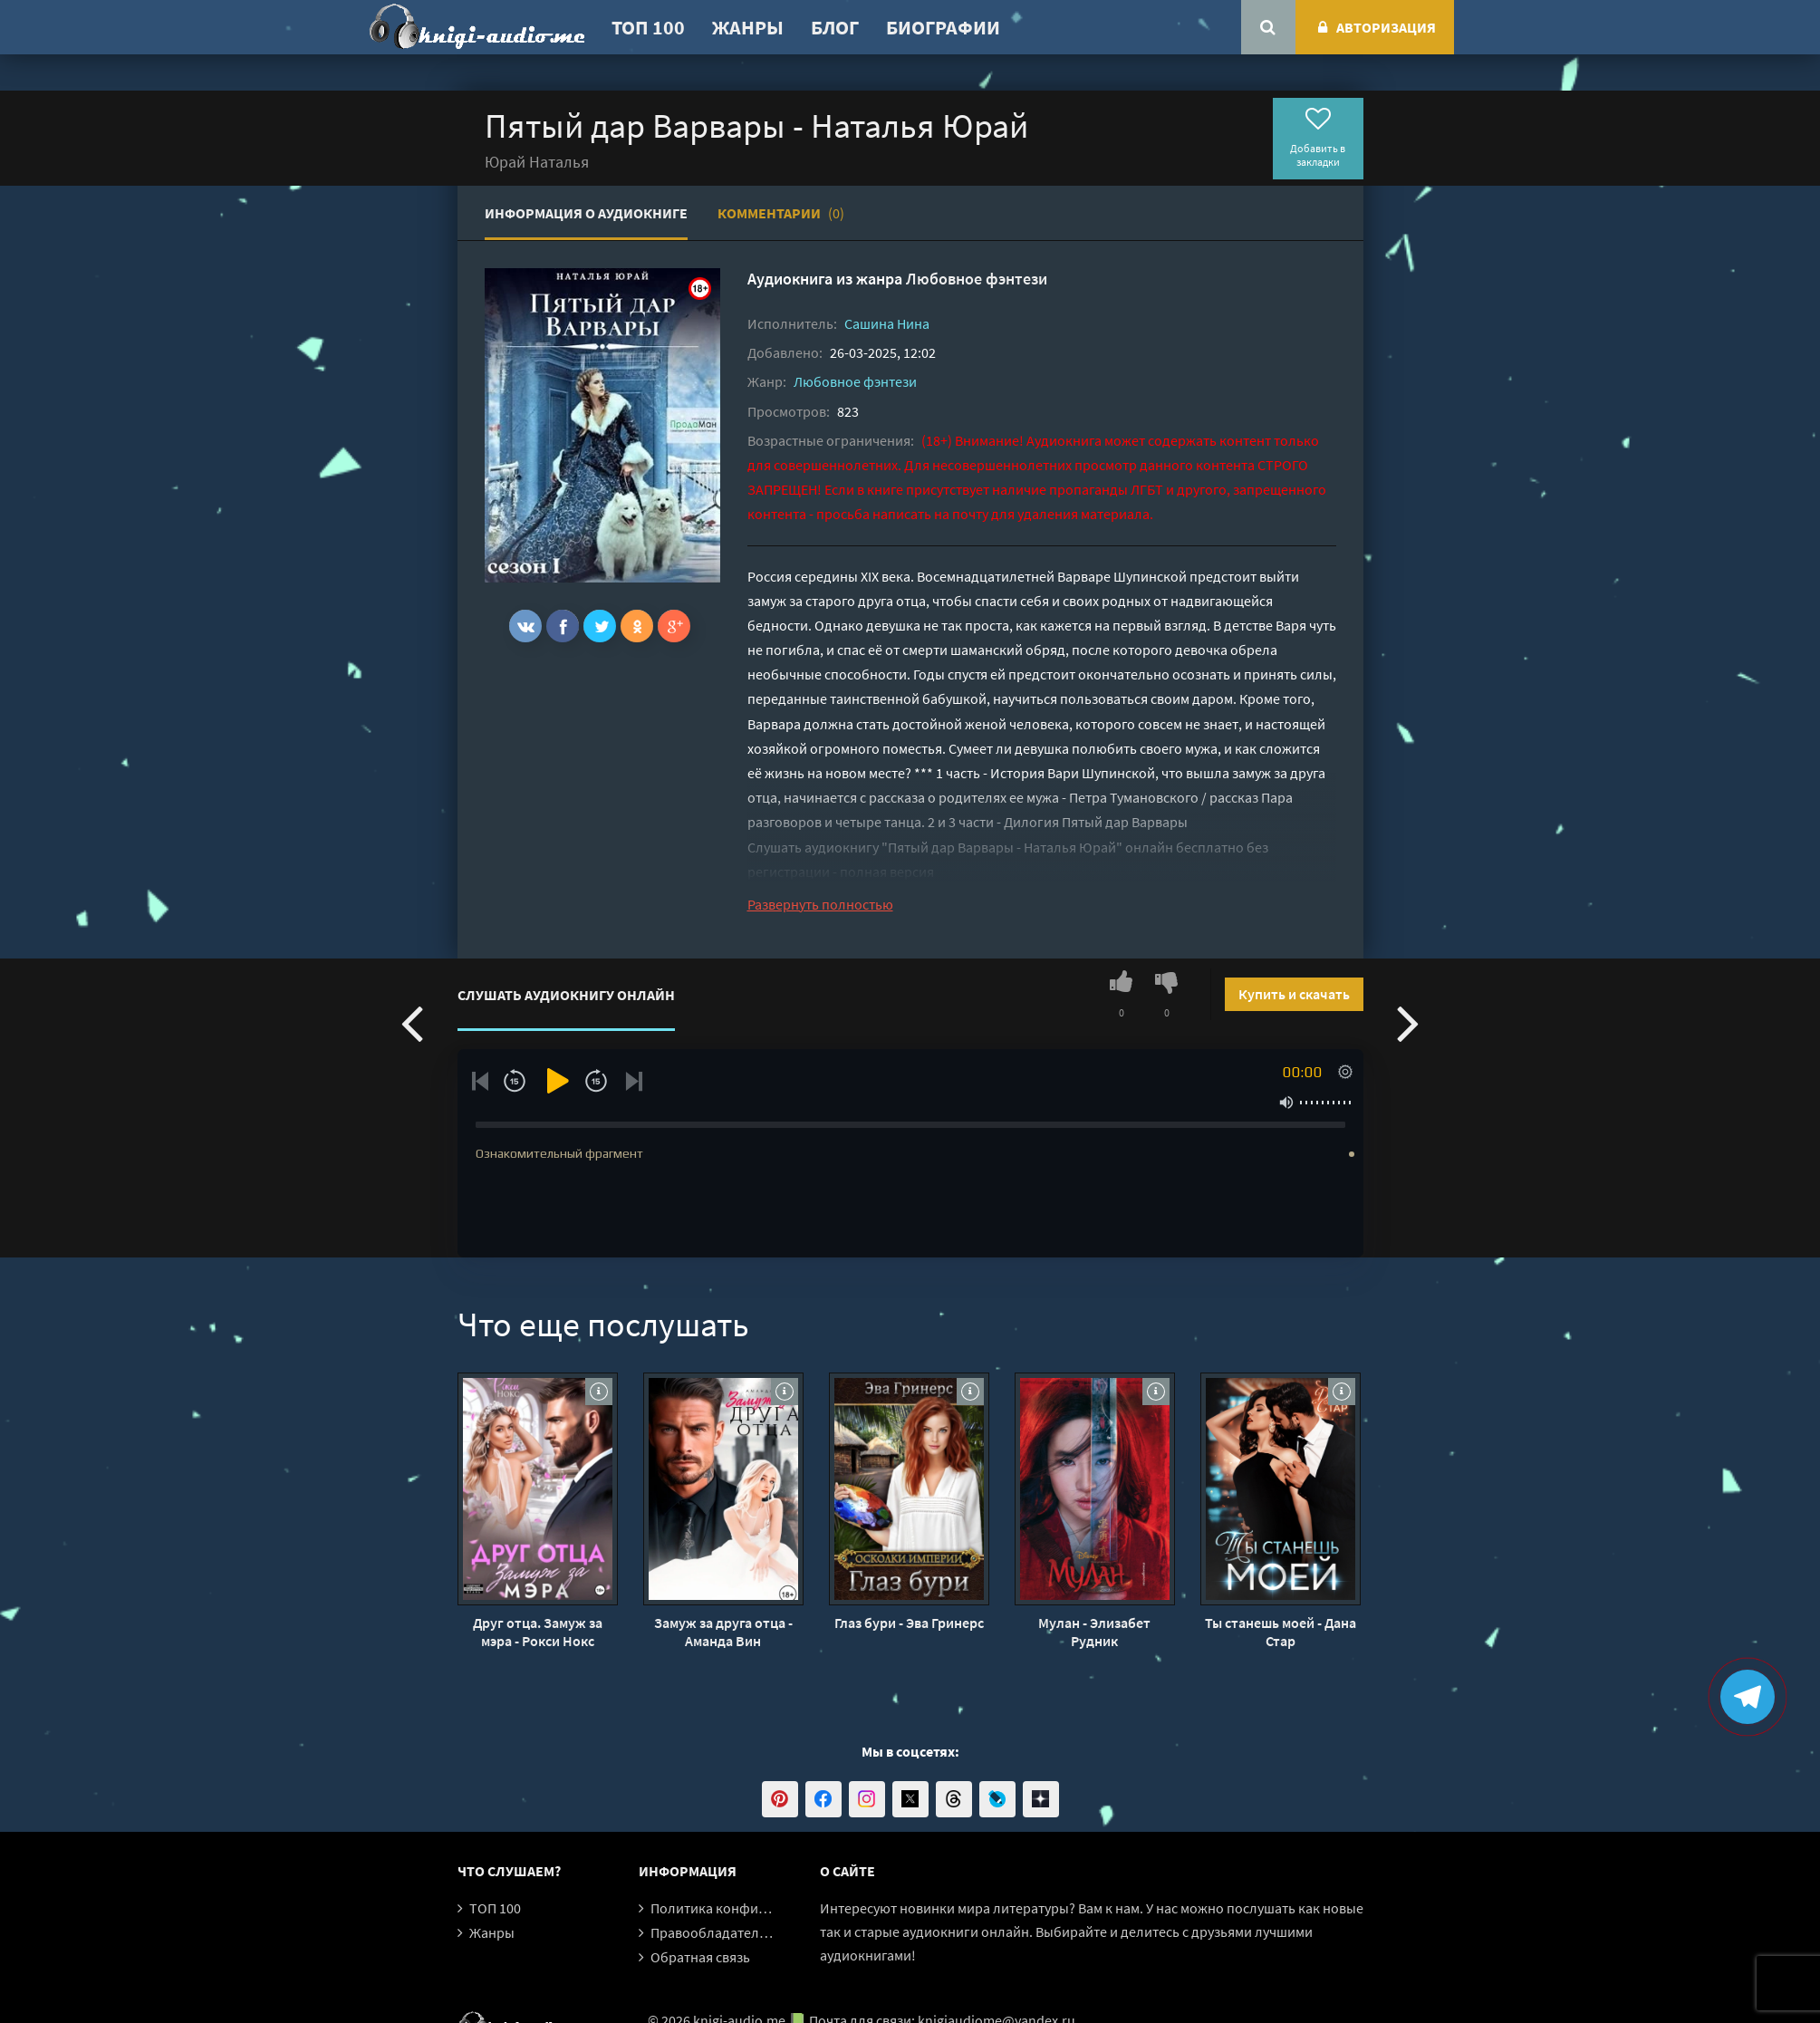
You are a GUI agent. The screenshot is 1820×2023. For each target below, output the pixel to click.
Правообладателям (712, 1932)
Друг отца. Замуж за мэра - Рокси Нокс (537, 1632)
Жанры (748, 27)
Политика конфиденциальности (754, 1908)
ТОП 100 (648, 27)
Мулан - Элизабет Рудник (1094, 1632)
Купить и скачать (1294, 994)
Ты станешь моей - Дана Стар (1280, 1632)
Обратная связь (700, 1957)
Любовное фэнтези (976, 278)
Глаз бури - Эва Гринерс (909, 1623)
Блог (835, 27)
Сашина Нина (886, 323)
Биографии (943, 27)
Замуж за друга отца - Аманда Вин (723, 1632)
